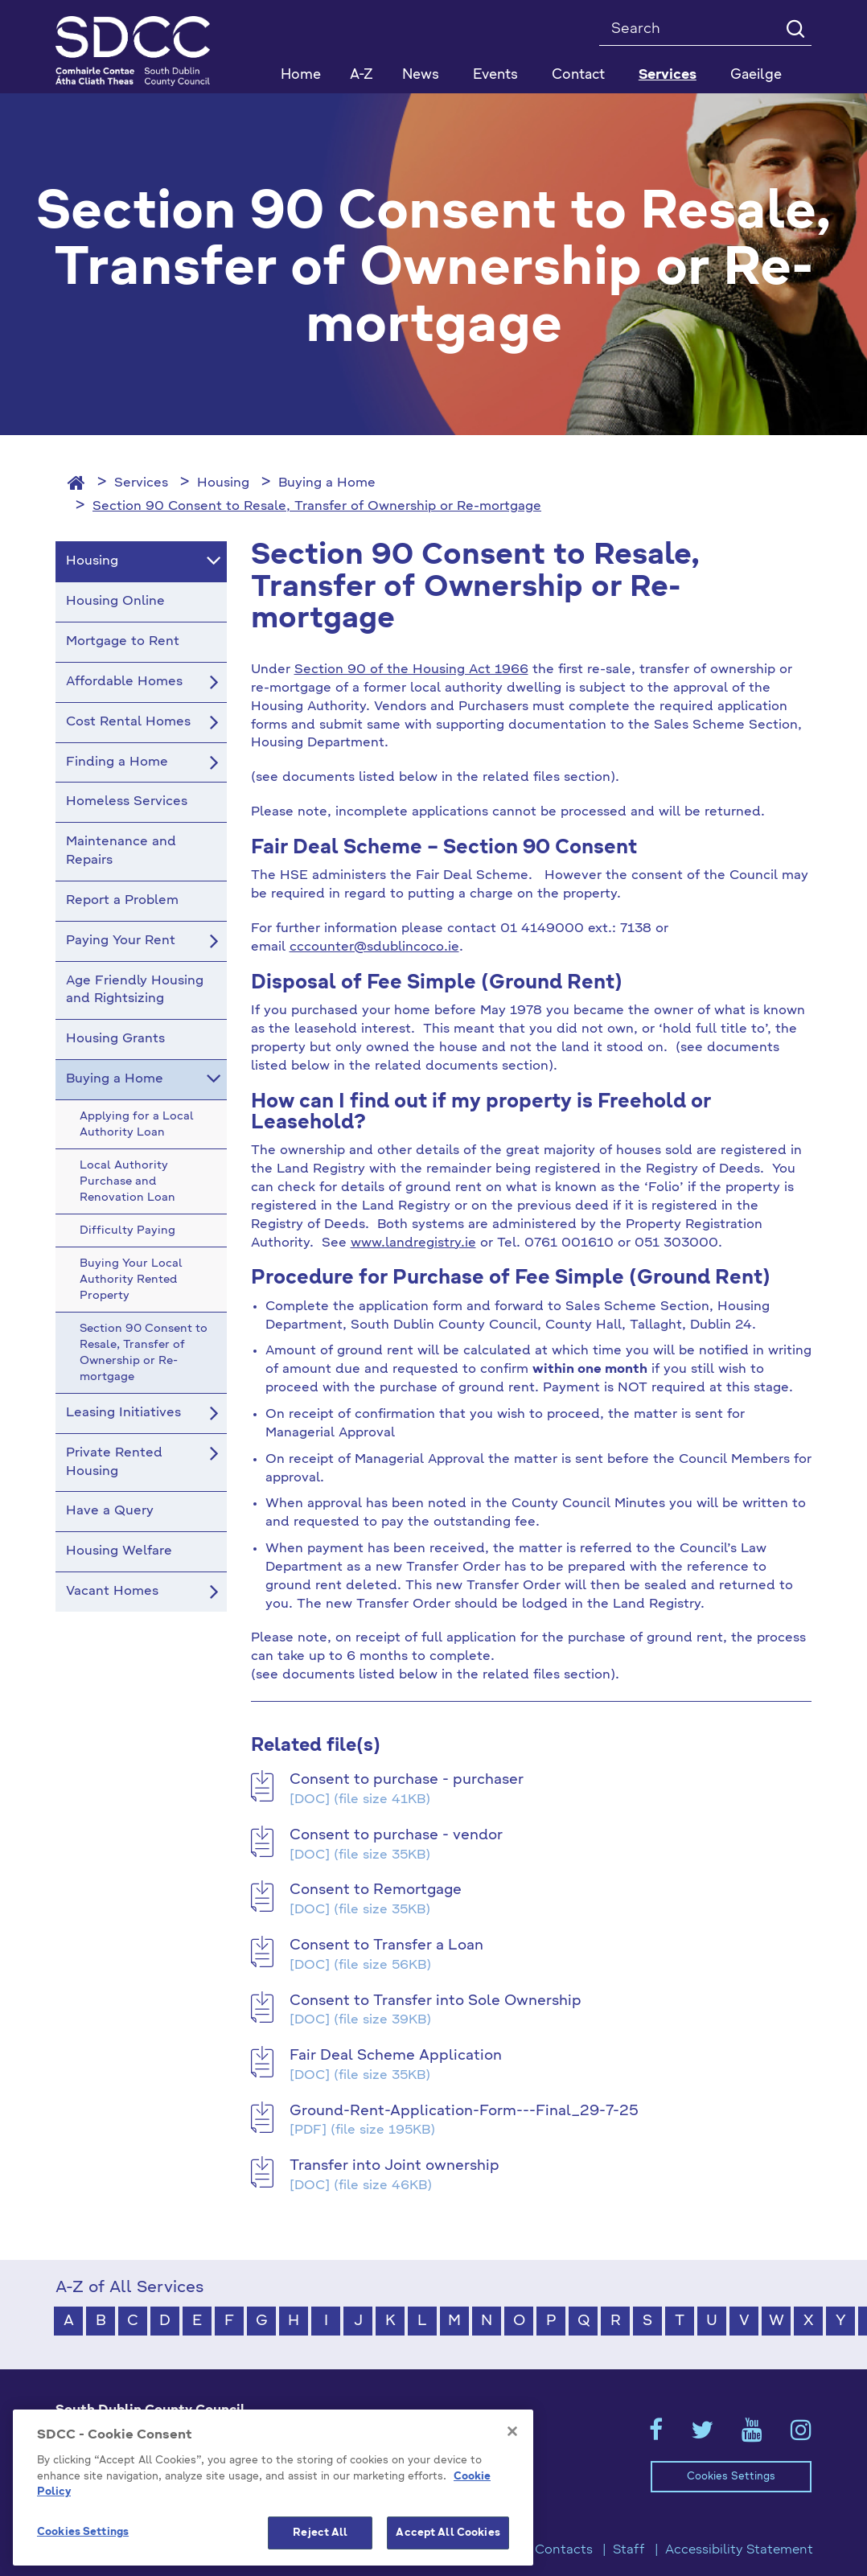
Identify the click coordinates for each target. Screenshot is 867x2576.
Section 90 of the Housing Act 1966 (411, 670)
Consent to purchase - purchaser (407, 1780)
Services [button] (667, 75)
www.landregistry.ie (413, 1243)
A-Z (361, 75)
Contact (578, 75)
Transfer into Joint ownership (394, 2166)
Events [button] (495, 75)
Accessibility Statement (739, 2550)
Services (141, 483)
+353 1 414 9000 (113, 2473)
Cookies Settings (731, 2476)
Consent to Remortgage (376, 1890)
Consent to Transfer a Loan (386, 1945)
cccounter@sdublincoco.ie (374, 947)
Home (301, 75)
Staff (629, 2550)
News (420, 75)
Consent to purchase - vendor (396, 1835)
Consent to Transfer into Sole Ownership (435, 2001)
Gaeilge (756, 75)
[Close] (512, 2502)
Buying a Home (327, 483)
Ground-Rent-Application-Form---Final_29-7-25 (464, 2111)
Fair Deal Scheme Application (396, 2055)
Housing (223, 483)
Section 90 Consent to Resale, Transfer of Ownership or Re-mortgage (316, 506)
